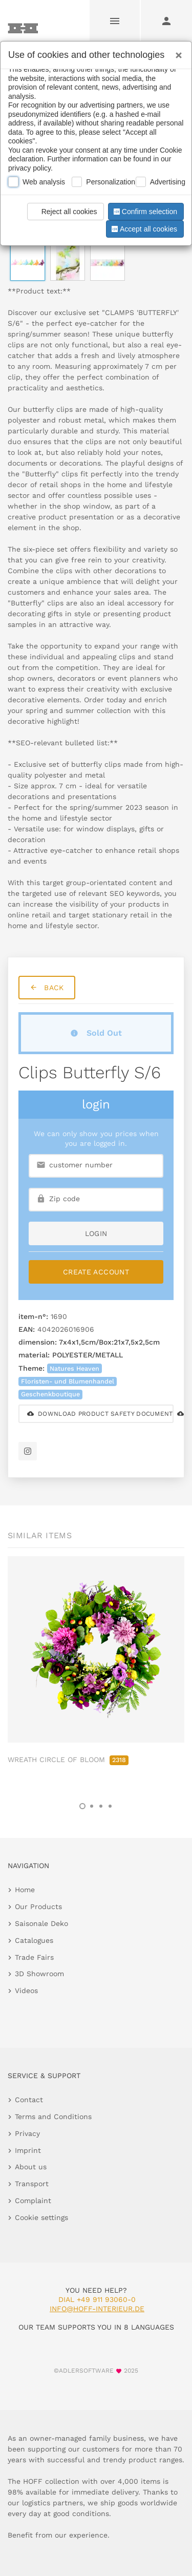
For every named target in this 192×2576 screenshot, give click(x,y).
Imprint (28, 2150)
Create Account (96, 1272)
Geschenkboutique (50, 1394)
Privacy (27, 2133)
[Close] (176, 52)
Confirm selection (144, 211)
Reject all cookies (64, 211)
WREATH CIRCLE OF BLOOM (68, 1759)
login (96, 1233)
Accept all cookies (143, 229)
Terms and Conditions (53, 2116)
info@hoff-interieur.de (97, 2309)
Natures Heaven (74, 1368)
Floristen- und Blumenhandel (67, 1381)
